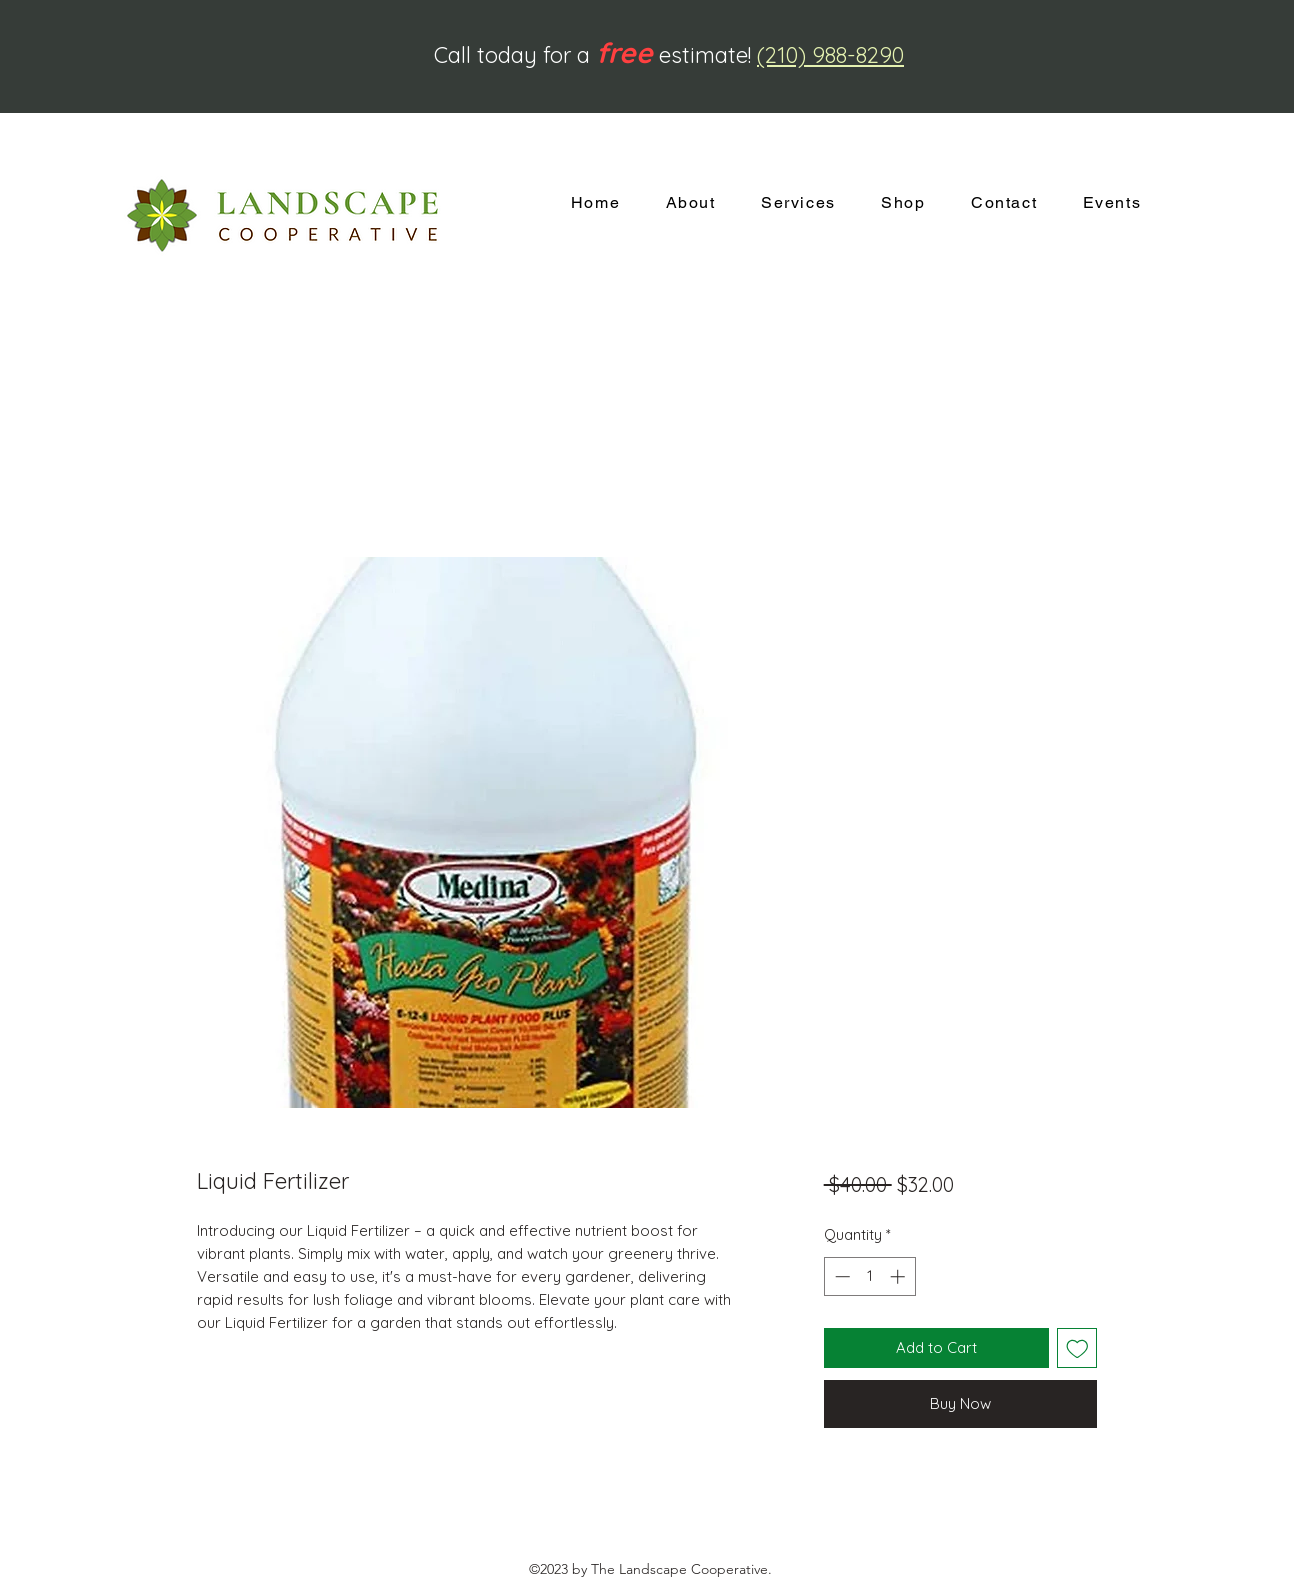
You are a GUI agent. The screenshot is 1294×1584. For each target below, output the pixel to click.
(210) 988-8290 (830, 55)
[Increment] (899, 1276)
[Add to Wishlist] (1077, 1348)
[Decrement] (840, 1276)
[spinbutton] (869, 1276)
